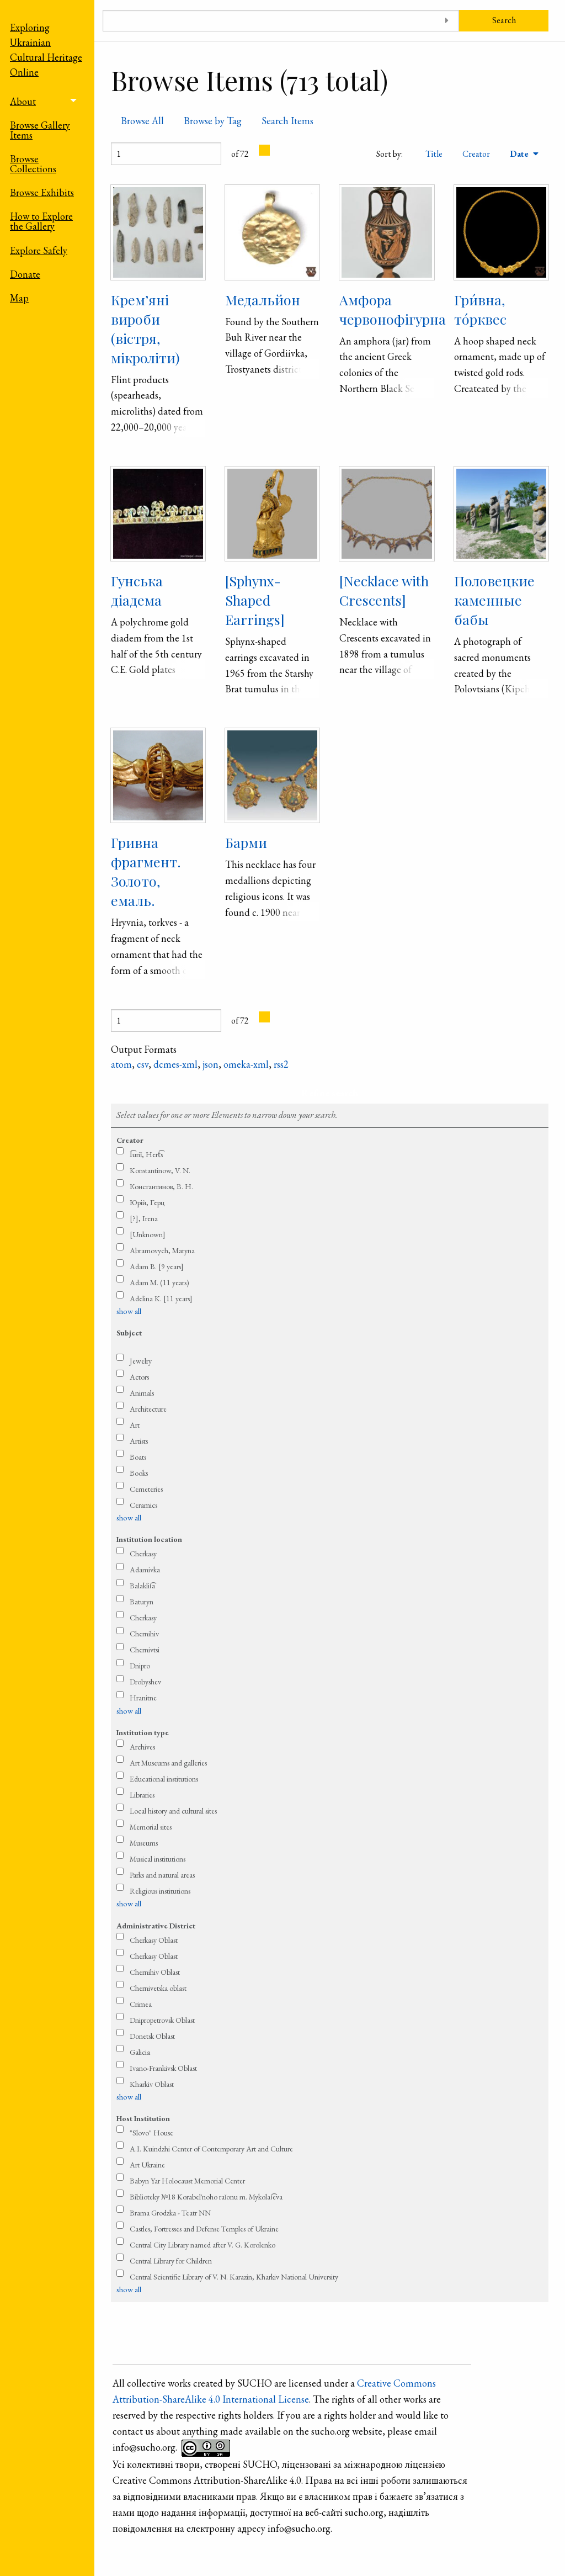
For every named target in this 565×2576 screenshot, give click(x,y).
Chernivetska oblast (158, 1988)
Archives (142, 1747)
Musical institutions (157, 1859)
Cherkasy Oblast (154, 1940)
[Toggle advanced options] (446, 20)
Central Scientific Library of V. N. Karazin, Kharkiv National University (234, 2277)
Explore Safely (38, 250)
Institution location (149, 1539)
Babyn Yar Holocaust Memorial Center (187, 2181)
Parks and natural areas (162, 1875)
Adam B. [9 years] (157, 1266)
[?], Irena (144, 1218)
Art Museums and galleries (168, 1763)
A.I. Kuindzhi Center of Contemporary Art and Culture (211, 2149)
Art (135, 1425)
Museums (144, 1843)
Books (139, 1473)
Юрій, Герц (147, 1202)
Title (434, 154)
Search (504, 20)
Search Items (287, 120)
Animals (142, 1393)
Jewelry (141, 1361)
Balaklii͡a (142, 1586)
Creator (476, 154)
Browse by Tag (213, 120)
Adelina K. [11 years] (161, 1298)
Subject (129, 1333)
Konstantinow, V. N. (160, 1170)
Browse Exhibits (42, 192)
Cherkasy (143, 1554)
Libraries (142, 1795)
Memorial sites (151, 1827)
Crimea (141, 2004)
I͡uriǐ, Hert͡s (146, 1154)
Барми (246, 842)
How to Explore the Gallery (41, 221)
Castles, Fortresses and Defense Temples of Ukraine (204, 2229)
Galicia (140, 2052)
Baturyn (141, 1602)
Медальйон (262, 299)
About (23, 101)
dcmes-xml (175, 1064)
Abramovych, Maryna (162, 1250)
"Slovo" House (151, 2133)
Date (520, 154)
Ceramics (143, 1505)
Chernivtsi (144, 1650)
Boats (138, 1457)
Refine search (329, 1092)
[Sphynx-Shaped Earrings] (255, 599)
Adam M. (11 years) (159, 1282)
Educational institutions (164, 1779)
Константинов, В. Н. (161, 1186)
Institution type (142, 1732)
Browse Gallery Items (40, 130)
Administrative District (155, 1926)
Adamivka (145, 1570)
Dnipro (140, 1666)
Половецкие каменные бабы (494, 599)
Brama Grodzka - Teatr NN (170, 2213)
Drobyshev (145, 1682)
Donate (25, 274)
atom (121, 1064)
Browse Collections (33, 163)
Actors (139, 1377)
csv (142, 1064)
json (210, 1064)
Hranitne (143, 1698)
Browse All (142, 120)
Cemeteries (146, 1489)
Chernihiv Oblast (155, 1972)
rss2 (281, 1064)
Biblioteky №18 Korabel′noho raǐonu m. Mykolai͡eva (206, 2197)
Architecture (148, 1409)
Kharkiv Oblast (152, 2084)
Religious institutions (160, 1891)
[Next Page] (264, 150)
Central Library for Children (171, 2261)
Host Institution (143, 2118)
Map (19, 297)
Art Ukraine (147, 2165)
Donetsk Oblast (152, 2036)
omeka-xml (246, 1064)
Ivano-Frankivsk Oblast (163, 2068)
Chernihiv (144, 1634)
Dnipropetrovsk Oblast (162, 2020)
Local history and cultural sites (173, 1811)
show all (128, 1311)
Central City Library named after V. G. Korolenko (202, 2245)
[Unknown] (148, 1234)
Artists (139, 1441)
